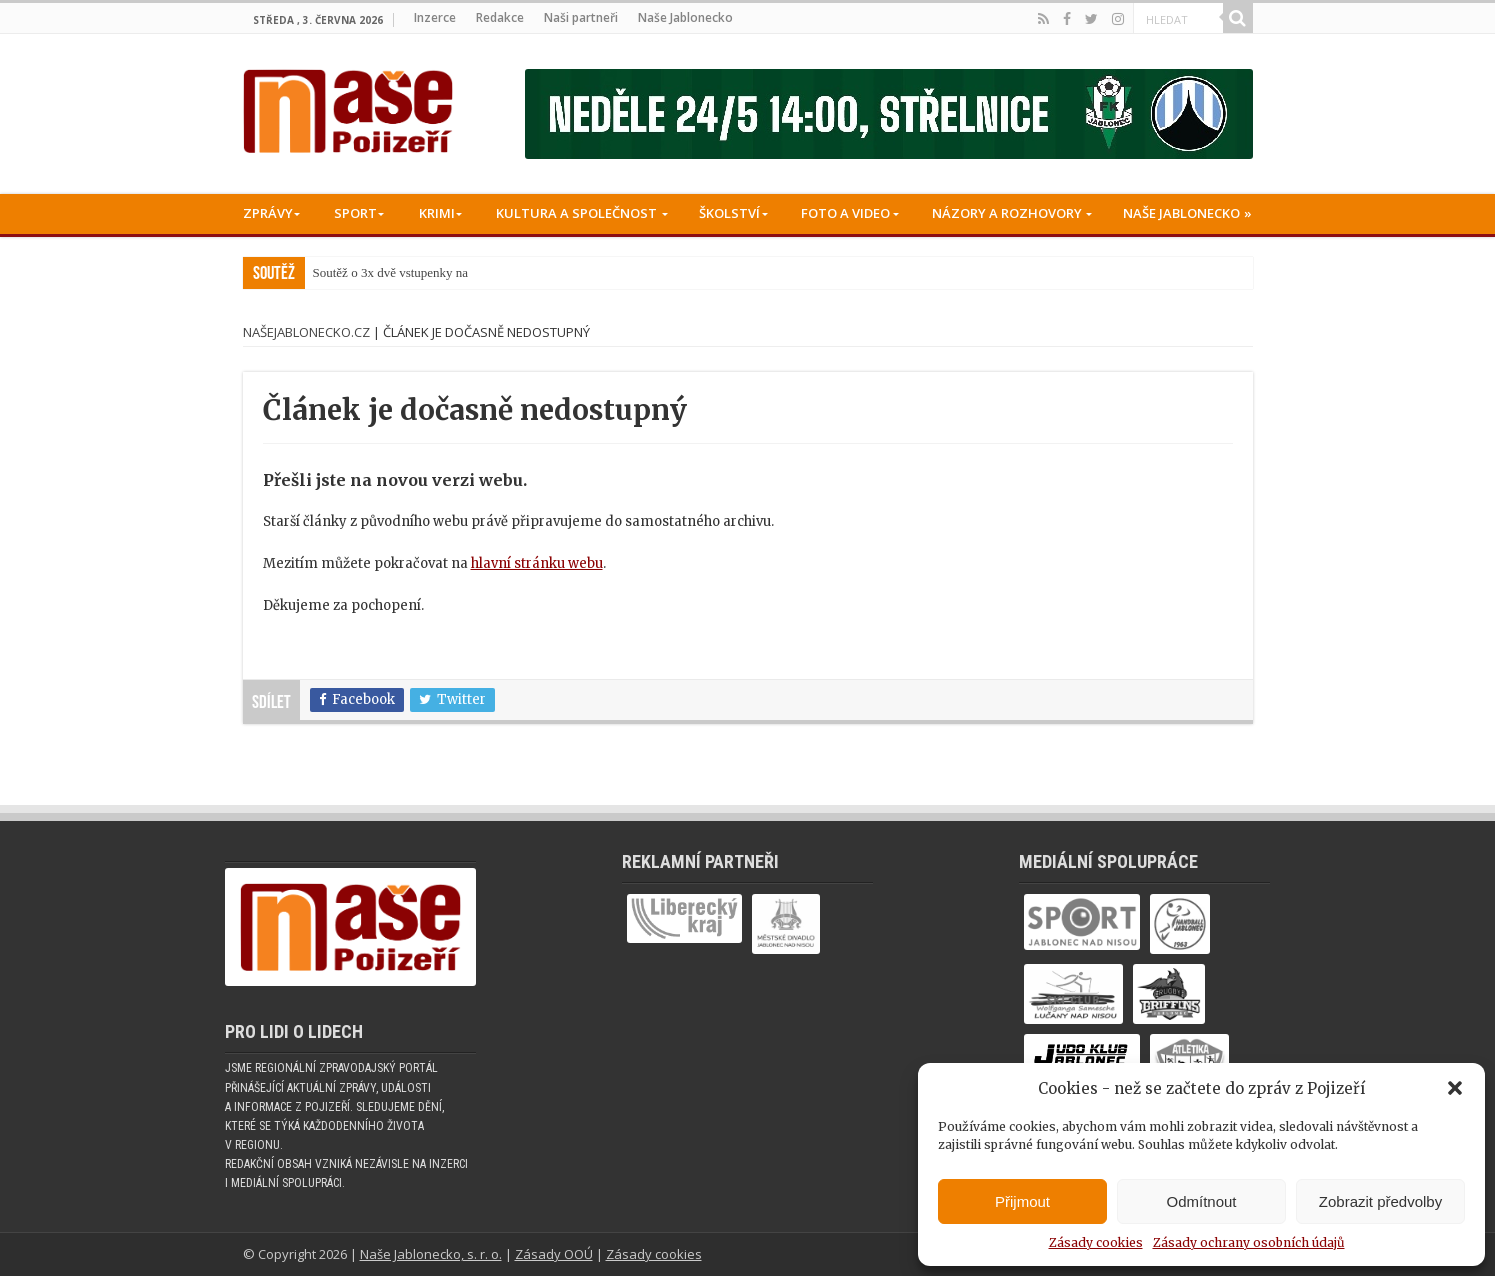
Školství (729, 213)
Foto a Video (845, 213)
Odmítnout (1201, 1201)
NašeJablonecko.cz (306, 332)
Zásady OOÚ (554, 1254)
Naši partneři (581, 17)
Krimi (437, 213)
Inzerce (435, 17)
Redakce (500, 17)
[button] (1455, 1088)
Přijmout (1022, 1201)
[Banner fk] (889, 113)
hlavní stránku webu (537, 563)
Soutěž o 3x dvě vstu (367, 272)
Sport (355, 213)
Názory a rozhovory (1007, 213)
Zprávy (268, 213)
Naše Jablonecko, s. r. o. (431, 1254)
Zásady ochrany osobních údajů (1249, 1242)
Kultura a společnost (576, 213)
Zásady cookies (1096, 1242)
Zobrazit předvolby (1380, 1201)
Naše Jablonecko (685, 17)
